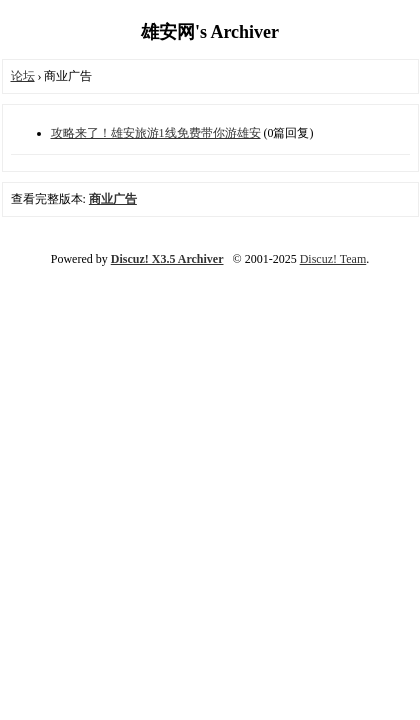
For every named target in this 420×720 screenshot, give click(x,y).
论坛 (23, 76)
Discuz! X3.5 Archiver (167, 259)
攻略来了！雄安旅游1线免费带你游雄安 (156, 133)
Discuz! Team (333, 259)
